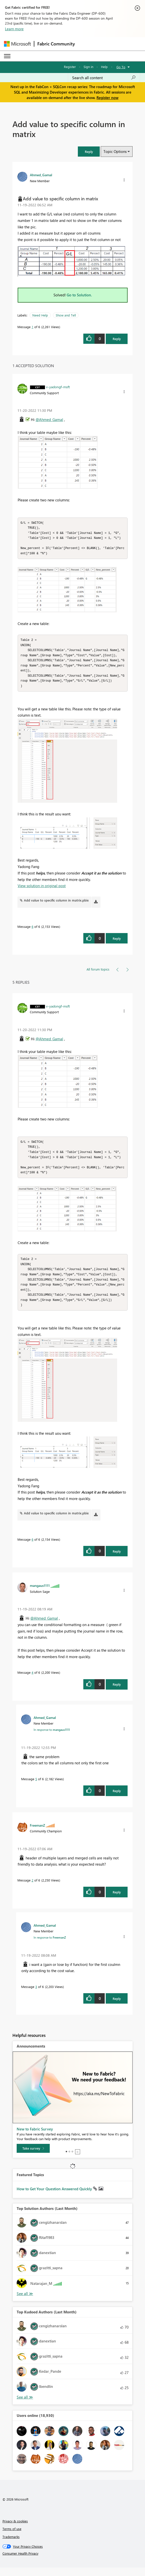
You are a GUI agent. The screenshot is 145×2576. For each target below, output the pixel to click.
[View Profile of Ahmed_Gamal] (41, 174)
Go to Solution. (79, 294)
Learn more (14, 28)
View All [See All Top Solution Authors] (25, 2302)
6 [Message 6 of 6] (32, 931)
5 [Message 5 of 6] (36, 1787)
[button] (89, 151)
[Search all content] (104, 77)
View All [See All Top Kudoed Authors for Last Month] (25, 2405)
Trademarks (11, 2545)
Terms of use (11, 2537)
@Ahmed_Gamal (49, 419)
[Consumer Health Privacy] (72, 2561)
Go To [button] (120, 67)
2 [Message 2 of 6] (32, 1888)
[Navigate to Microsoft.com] (17, 44)
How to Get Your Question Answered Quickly (55, 2197)
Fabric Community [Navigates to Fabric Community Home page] (56, 44)
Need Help (40, 315)
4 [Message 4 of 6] (32, 1681)
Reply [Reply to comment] (117, 942)
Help (104, 67)
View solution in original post (42, 889)
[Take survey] (33, 2156)
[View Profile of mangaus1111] (40, 1593)
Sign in (88, 67)
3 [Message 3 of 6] (36, 1995)
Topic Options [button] (115, 151)
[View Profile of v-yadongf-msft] (58, 386)
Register (70, 67)
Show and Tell (66, 315)
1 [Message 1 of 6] (32, 327)
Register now (107, 97)
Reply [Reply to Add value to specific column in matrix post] (117, 339)
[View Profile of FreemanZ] (37, 1833)
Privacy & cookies (15, 2529)
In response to (52, 1738)
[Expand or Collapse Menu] (7, 56)
